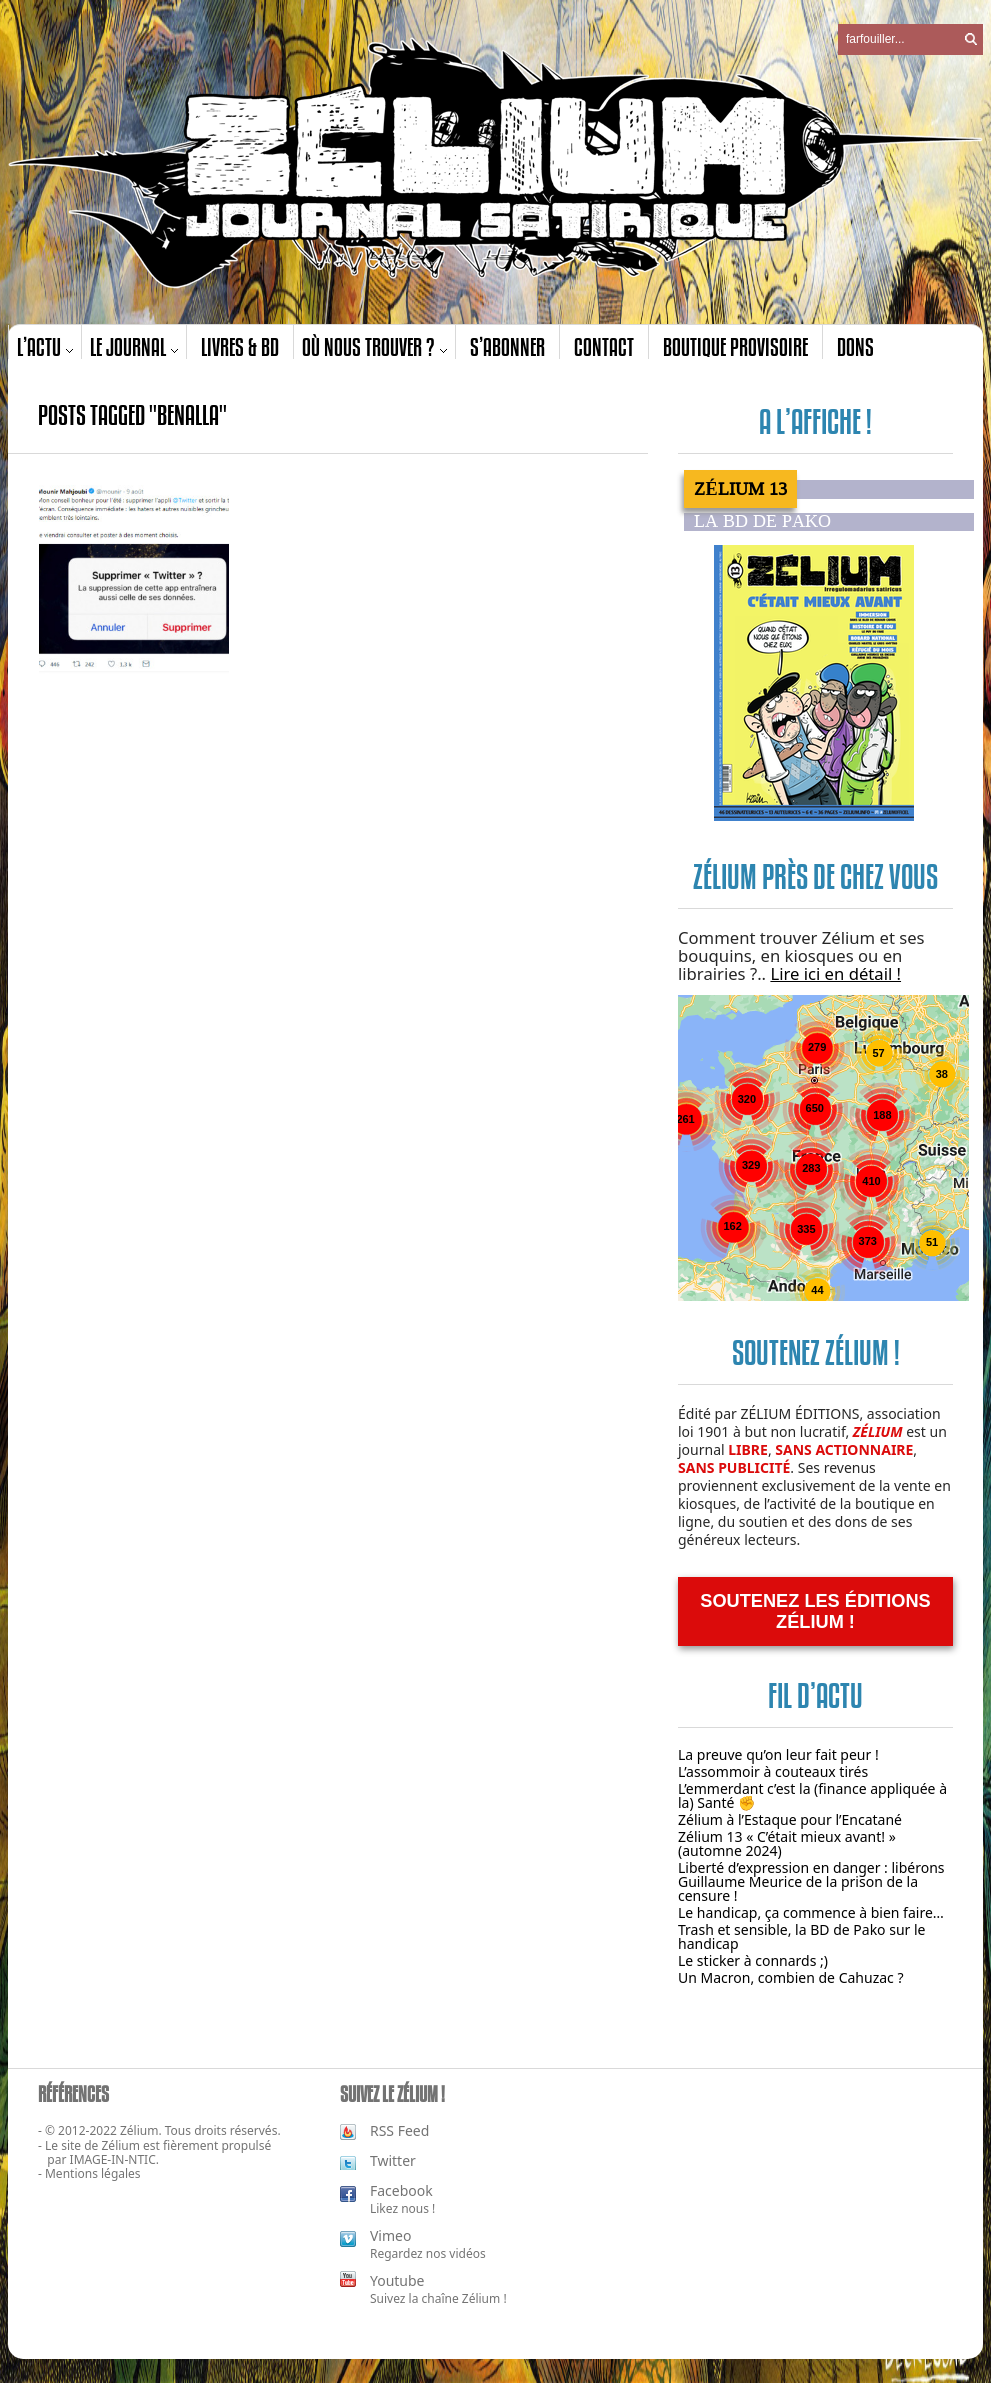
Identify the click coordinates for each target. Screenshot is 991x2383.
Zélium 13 (740, 489)
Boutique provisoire (735, 346)
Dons (855, 346)
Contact (604, 346)
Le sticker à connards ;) (753, 1960)
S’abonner (507, 346)
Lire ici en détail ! (835, 973)
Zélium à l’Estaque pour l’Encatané (790, 1819)
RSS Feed (399, 2130)
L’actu (39, 346)
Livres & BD (240, 346)
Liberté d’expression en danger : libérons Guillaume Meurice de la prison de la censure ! (811, 1881)
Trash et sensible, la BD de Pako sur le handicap (802, 1936)
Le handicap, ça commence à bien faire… (811, 1912)
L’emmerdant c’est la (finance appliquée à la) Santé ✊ (812, 1795)
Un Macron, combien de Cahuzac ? (791, 1977)
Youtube (397, 2280)
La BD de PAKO (762, 522)
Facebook (401, 2190)
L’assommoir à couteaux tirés (773, 1771)
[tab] (829, 489)
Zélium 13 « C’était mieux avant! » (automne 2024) (787, 1843)
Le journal (128, 346)
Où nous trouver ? (368, 346)
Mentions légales (93, 2173)
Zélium (121, 2145)
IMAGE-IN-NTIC (113, 2159)
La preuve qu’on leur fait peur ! (778, 1754)
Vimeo (390, 2235)
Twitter (393, 2160)
